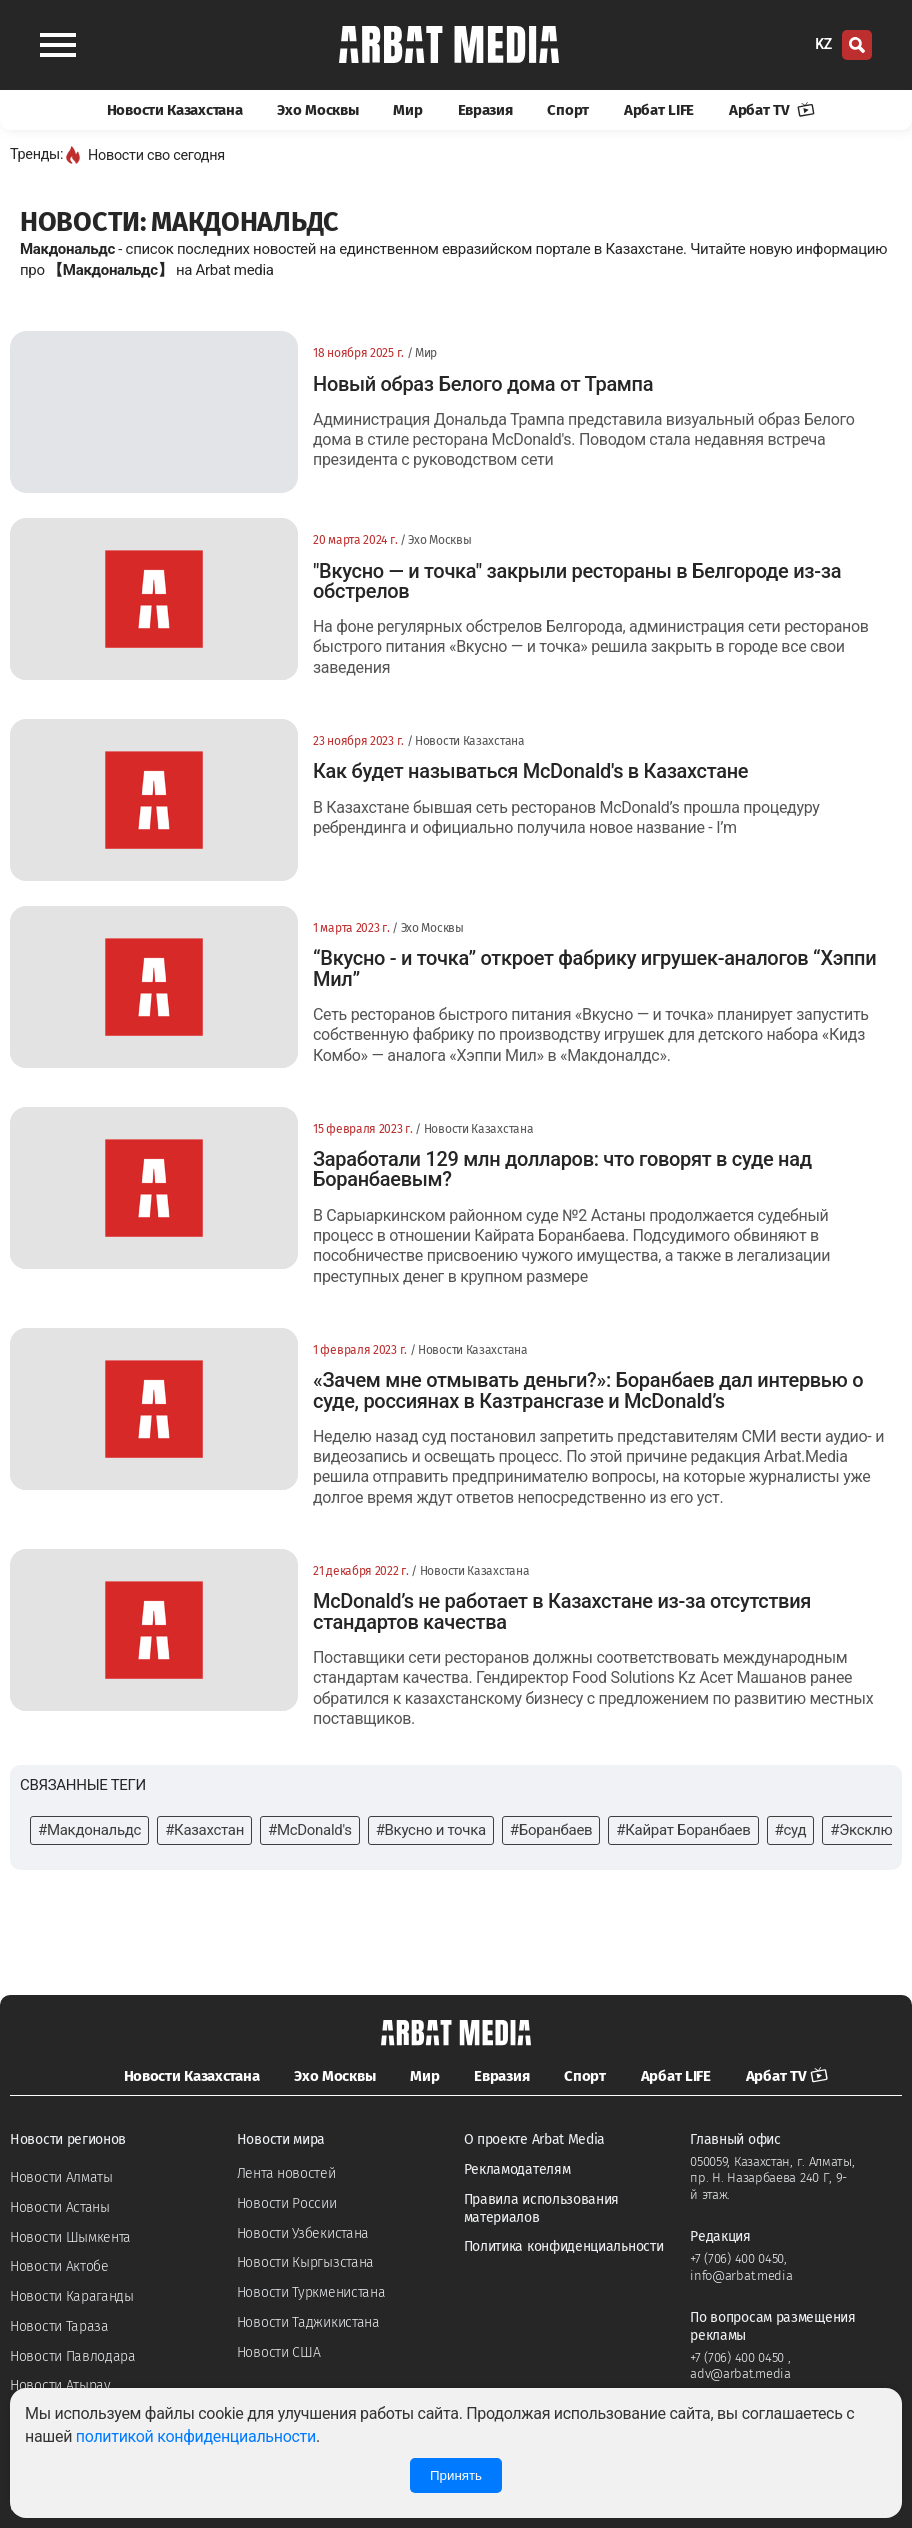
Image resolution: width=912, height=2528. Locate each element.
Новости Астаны (60, 2207)
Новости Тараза (59, 2326)
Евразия (485, 110)
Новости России (287, 2203)
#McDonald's (310, 1830)
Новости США (279, 2352)
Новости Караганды (72, 2296)
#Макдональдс (89, 1830)
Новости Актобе (59, 2266)
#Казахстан (204, 1830)
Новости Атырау (60, 2385)
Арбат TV (772, 110)
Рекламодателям (517, 2169)
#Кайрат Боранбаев (683, 1830)
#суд (791, 1830)
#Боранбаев (551, 1830)
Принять (456, 2475)
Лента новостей (286, 2173)
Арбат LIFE (659, 110)
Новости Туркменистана (311, 2292)
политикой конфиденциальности (196, 2436)
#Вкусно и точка (431, 1830)
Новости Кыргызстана (305, 2262)
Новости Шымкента (70, 2237)
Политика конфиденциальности (564, 2246)
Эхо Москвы (317, 110)
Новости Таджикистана (308, 2322)
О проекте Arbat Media (535, 2139)
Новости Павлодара (73, 2356)
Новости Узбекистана (303, 2233)
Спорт (568, 110)
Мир (407, 110)
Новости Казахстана (175, 110)
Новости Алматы (61, 2177)
